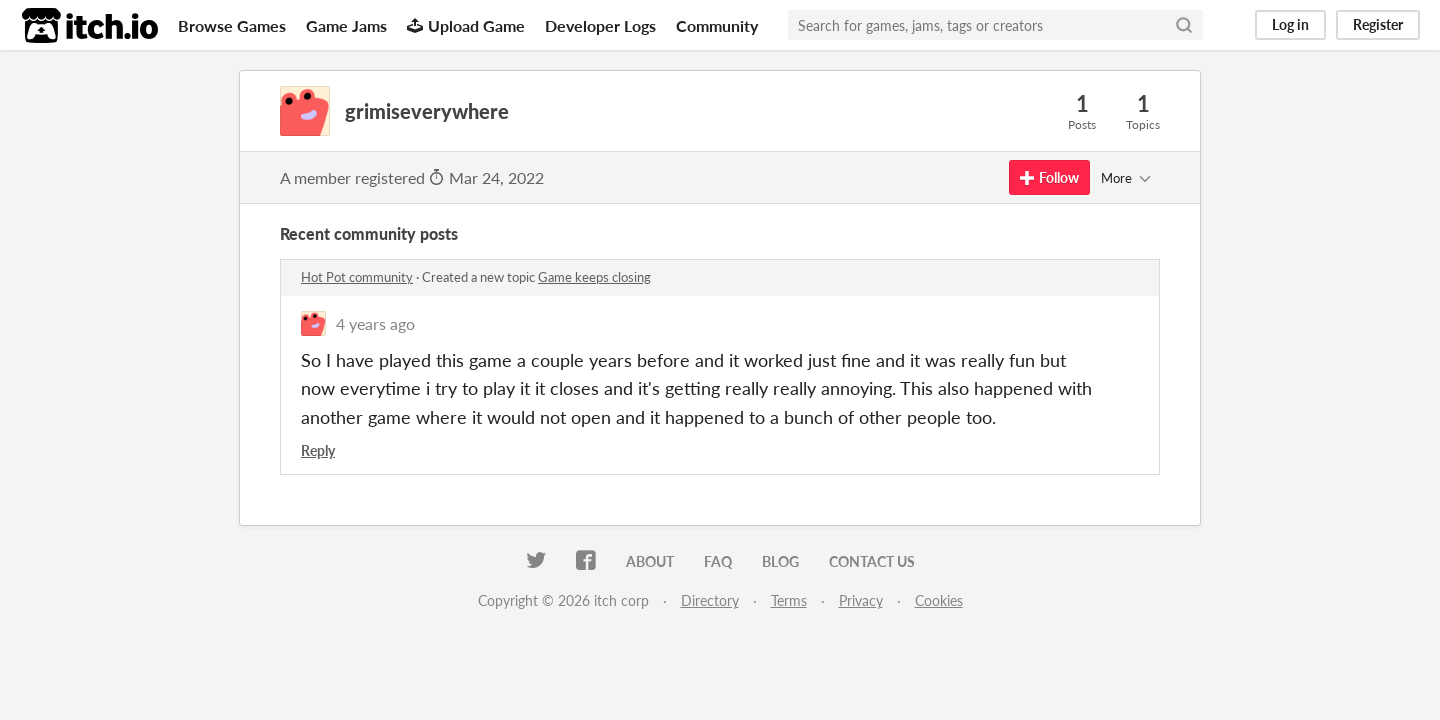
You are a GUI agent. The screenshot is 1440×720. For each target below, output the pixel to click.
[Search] (1184, 25)
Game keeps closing (594, 277)
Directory (710, 600)
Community (717, 25)
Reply (318, 450)
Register (1378, 24)
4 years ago (375, 323)
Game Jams (346, 25)
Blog (780, 561)
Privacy (861, 600)
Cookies (939, 600)
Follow (1049, 177)
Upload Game (466, 25)
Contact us (872, 561)
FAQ (718, 561)
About (650, 561)
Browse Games (232, 25)
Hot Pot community (357, 277)
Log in (1290, 24)
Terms (789, 600)
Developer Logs (600, 25)
